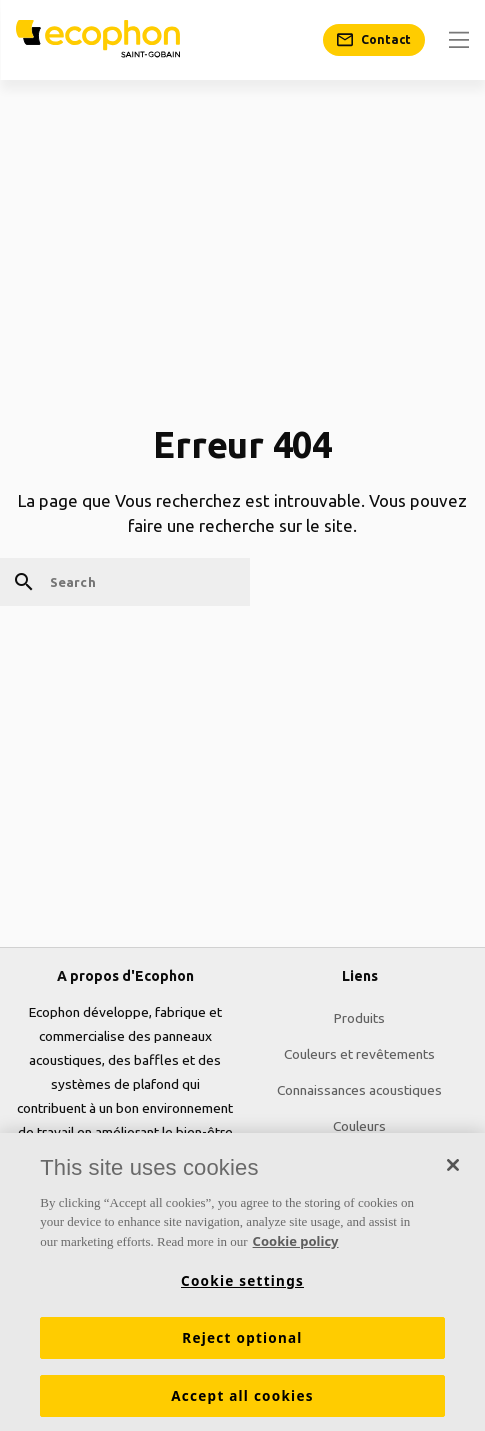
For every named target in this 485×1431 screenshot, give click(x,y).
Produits (359, 1018)
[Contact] (374, 40)
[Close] (453, 1170)
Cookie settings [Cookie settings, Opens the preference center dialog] (242, 1286)
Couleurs (359, 1126)
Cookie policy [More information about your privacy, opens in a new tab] (296, 1246)
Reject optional (242, 1343)
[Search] (125, 582)
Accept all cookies (242, 1401)
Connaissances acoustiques (359, 1090)
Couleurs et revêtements (359, 1054)
